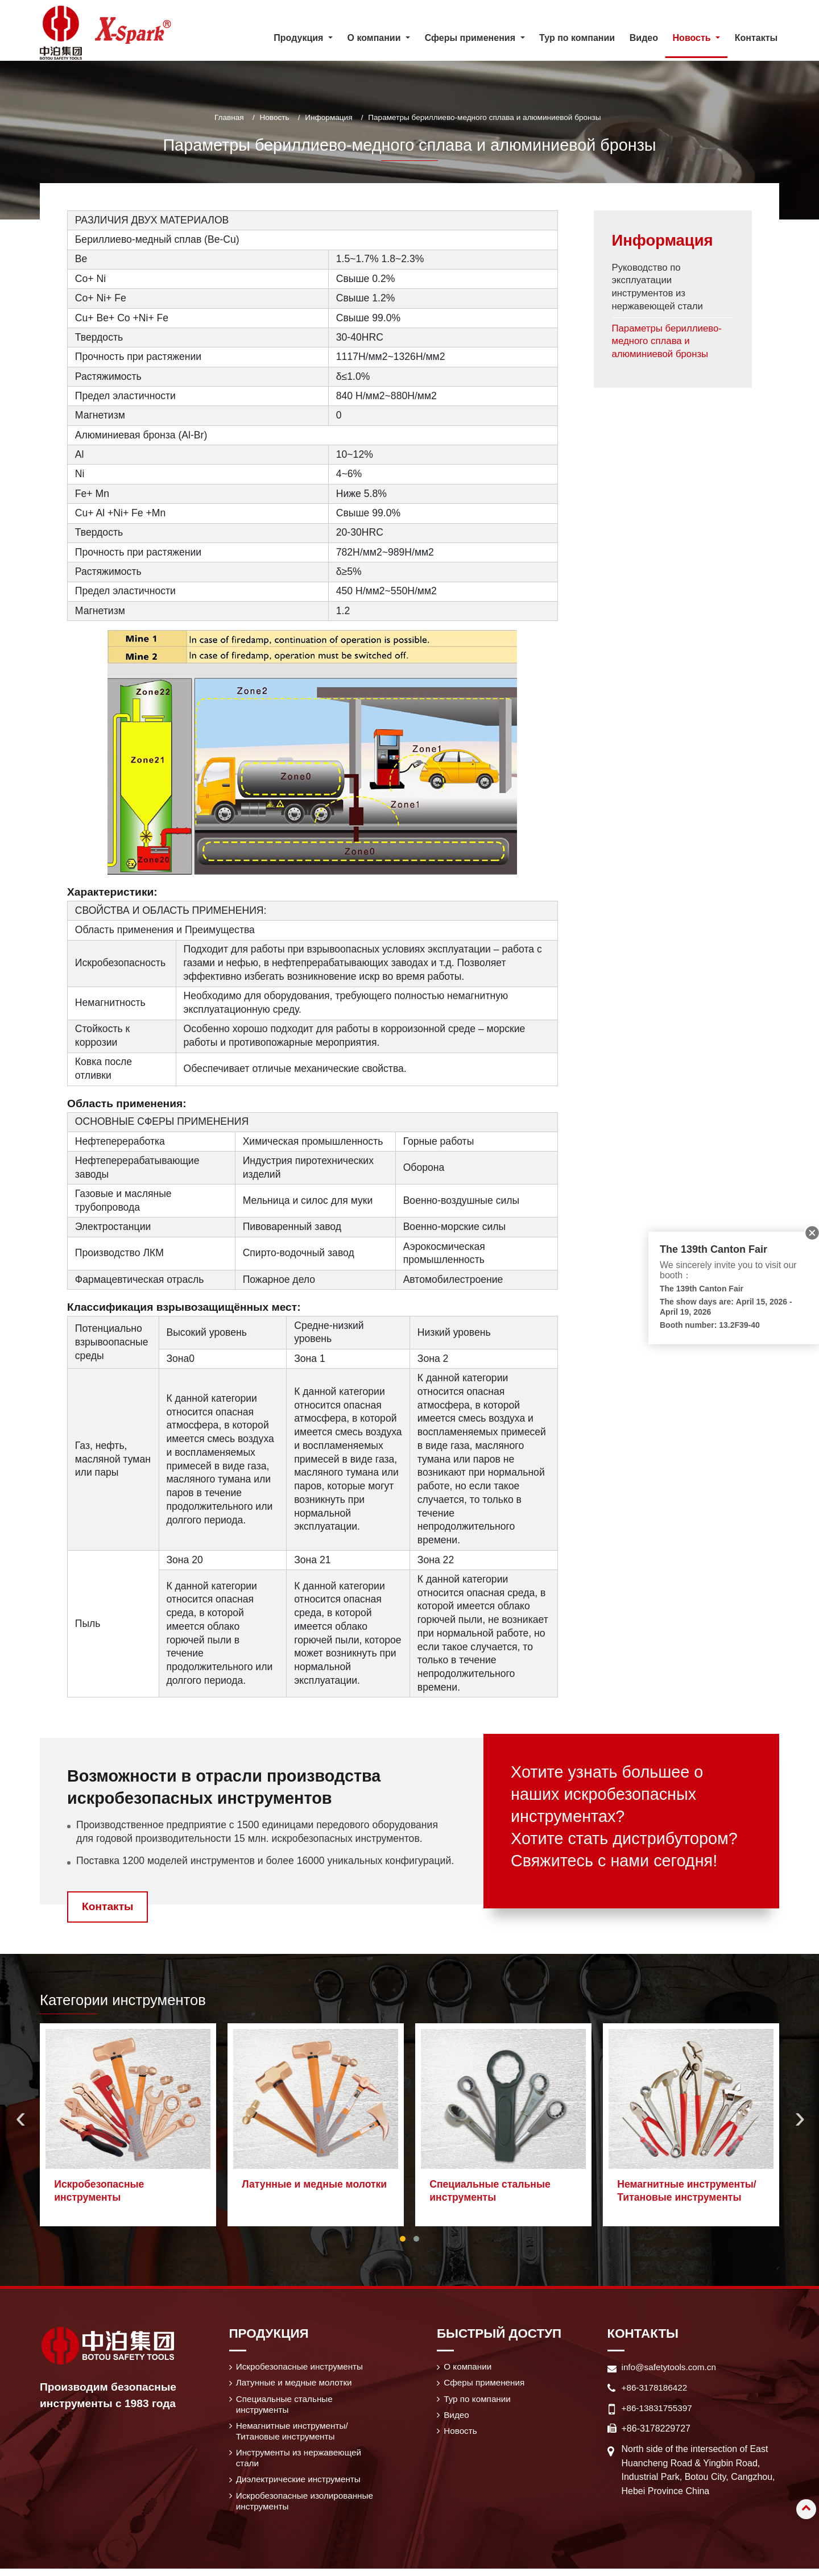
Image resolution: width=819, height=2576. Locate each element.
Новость (274, 117)
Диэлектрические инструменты (301, 2484)
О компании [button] (375, 38)
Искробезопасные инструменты (99, 2191)
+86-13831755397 (659, 2407)
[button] (403, 2238)
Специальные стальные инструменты (490, 2191)
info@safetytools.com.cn (671, 2366)
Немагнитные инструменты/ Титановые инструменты (687, 2191)
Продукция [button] (300, 38)
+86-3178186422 (656, 2387)
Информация (328, 117)
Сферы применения (486, 2383)
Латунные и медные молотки (314, 2184)
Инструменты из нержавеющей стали (301, 2462)
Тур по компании (577, 38)
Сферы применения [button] (471, 38)
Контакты (756, 38)
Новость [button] (693, 38)
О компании (469, 2366)
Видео (644, 38)
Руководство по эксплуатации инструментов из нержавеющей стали (660, 290)
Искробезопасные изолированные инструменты (308, 2506)
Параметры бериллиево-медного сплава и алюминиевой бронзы (669, 347)
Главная (229, 117)
